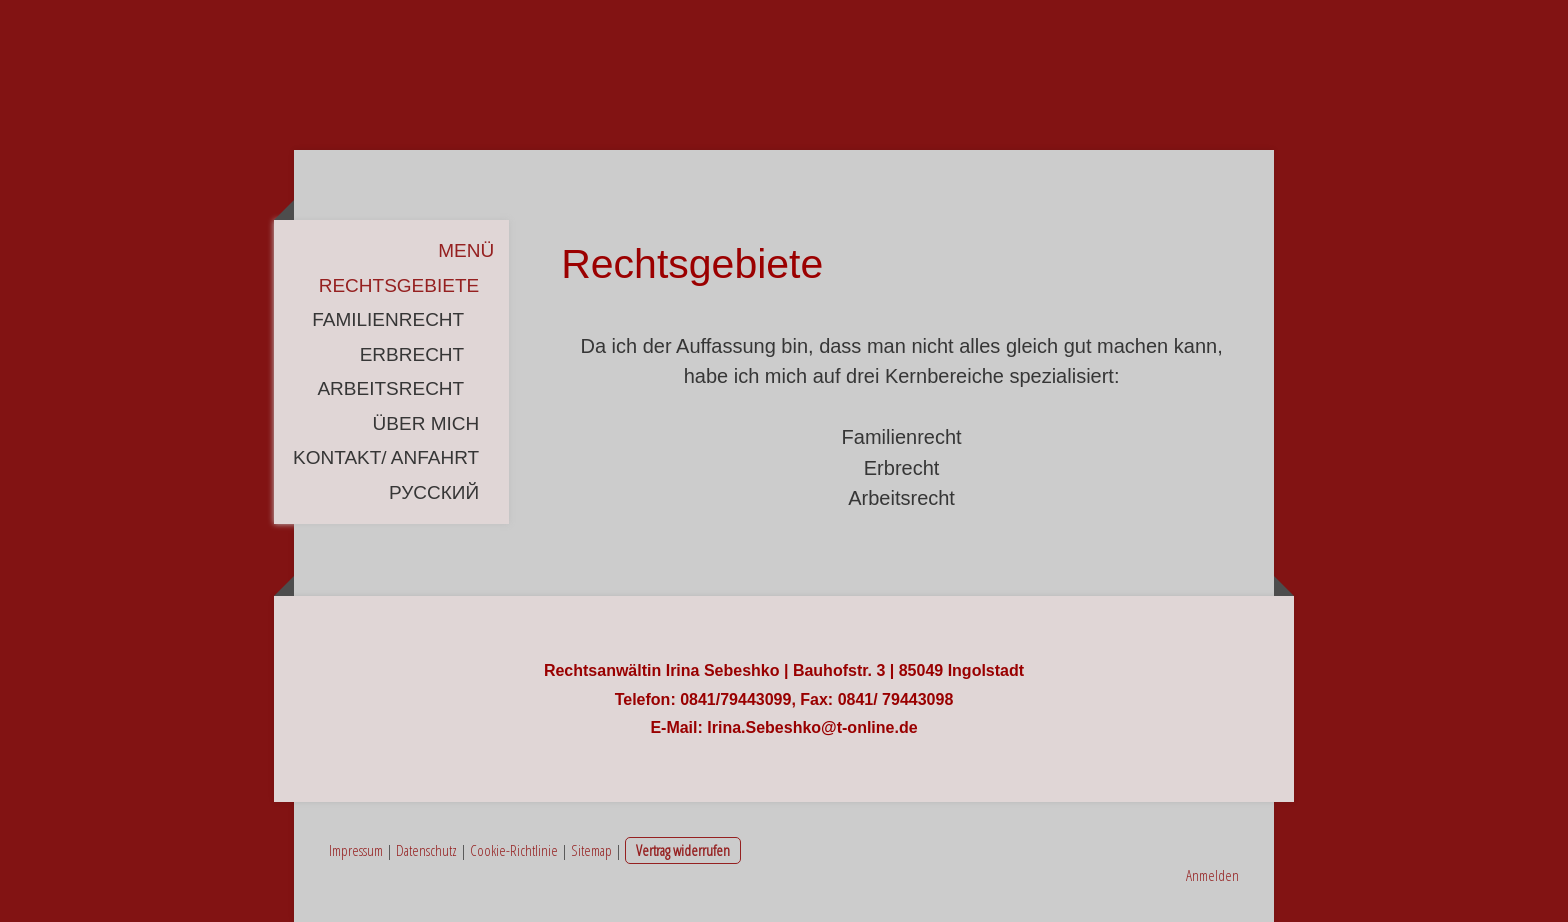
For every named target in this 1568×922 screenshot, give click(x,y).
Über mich (426, 423)
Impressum (356, 850)
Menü (466, 250)
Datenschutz (426, 850)
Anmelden (1212, 875)
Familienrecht (388, 319)
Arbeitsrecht (390, 388)
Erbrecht (412, 354)
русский (434, 492)
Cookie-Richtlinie (514, 850)
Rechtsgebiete (399, 285)
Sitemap (591, 850)
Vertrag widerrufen (683, 850)
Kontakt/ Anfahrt (386, 457)
